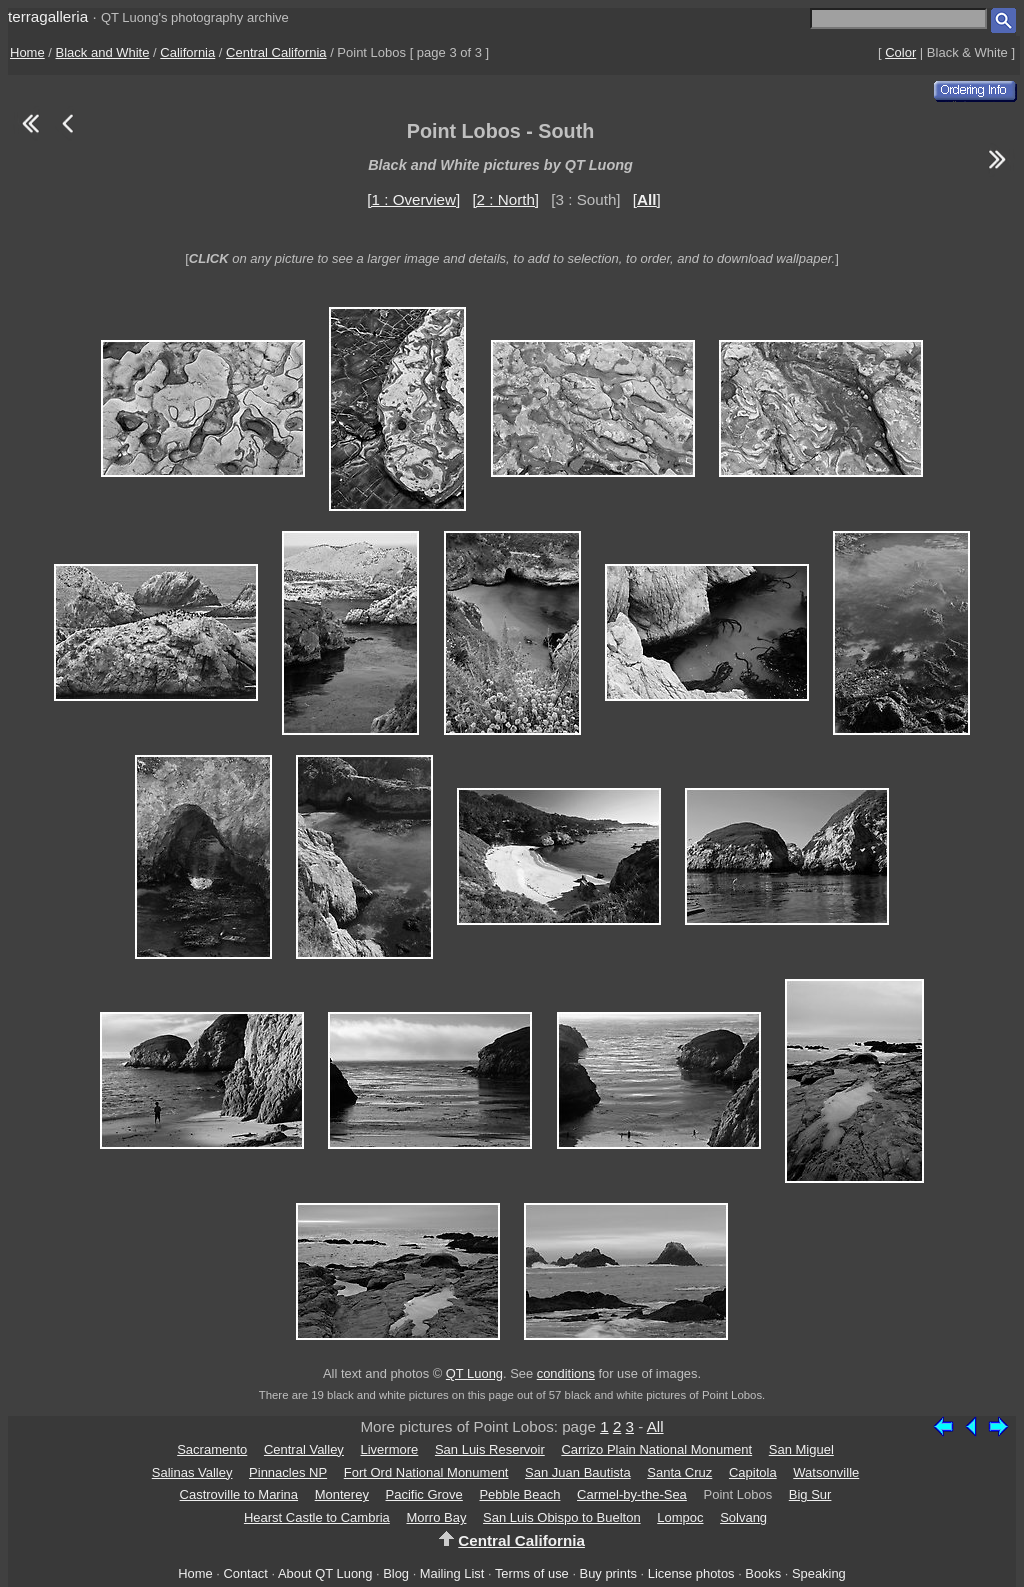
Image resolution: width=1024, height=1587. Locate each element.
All (655, 1426)
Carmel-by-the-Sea (632, 1494)
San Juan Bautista (578, 1472)
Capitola (753, 1472)
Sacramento (212, 1449)
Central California (276, 52)
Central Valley (304, 1449)
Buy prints (608, 1573)
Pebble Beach (519, 1494)
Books (763, 1573)
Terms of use (532, 1573)
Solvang (743, 1517)
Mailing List (452, 1573)
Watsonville (826, 1472)
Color (900, 52)
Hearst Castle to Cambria (317, 1517)
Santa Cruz (679, 1472)
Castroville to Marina (239, 1494)
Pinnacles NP (288, 1472)
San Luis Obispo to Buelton (562, 1517)
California (187, 52)
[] (647, 199)
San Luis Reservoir (490, 1449)
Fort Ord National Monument (426, 1472)
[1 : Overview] (413, 199)
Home (27, 52)
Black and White (103, 52)
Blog (396, 1573)
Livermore (390, 1449)
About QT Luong (325, 1573)
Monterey (342, 1494)
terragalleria (48, 16)
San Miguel (801, 1449)
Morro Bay (436, 1517)
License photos (691, 1573)
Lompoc (680, 1517)
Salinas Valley (192, 1472)
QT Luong (474, 1373)
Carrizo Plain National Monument (656, 1449)
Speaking (819, 1573)
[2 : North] (505, 199)
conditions (566, 1373)
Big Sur (810, 1494)
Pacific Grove (424, 1494)
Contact (245, 1573)
